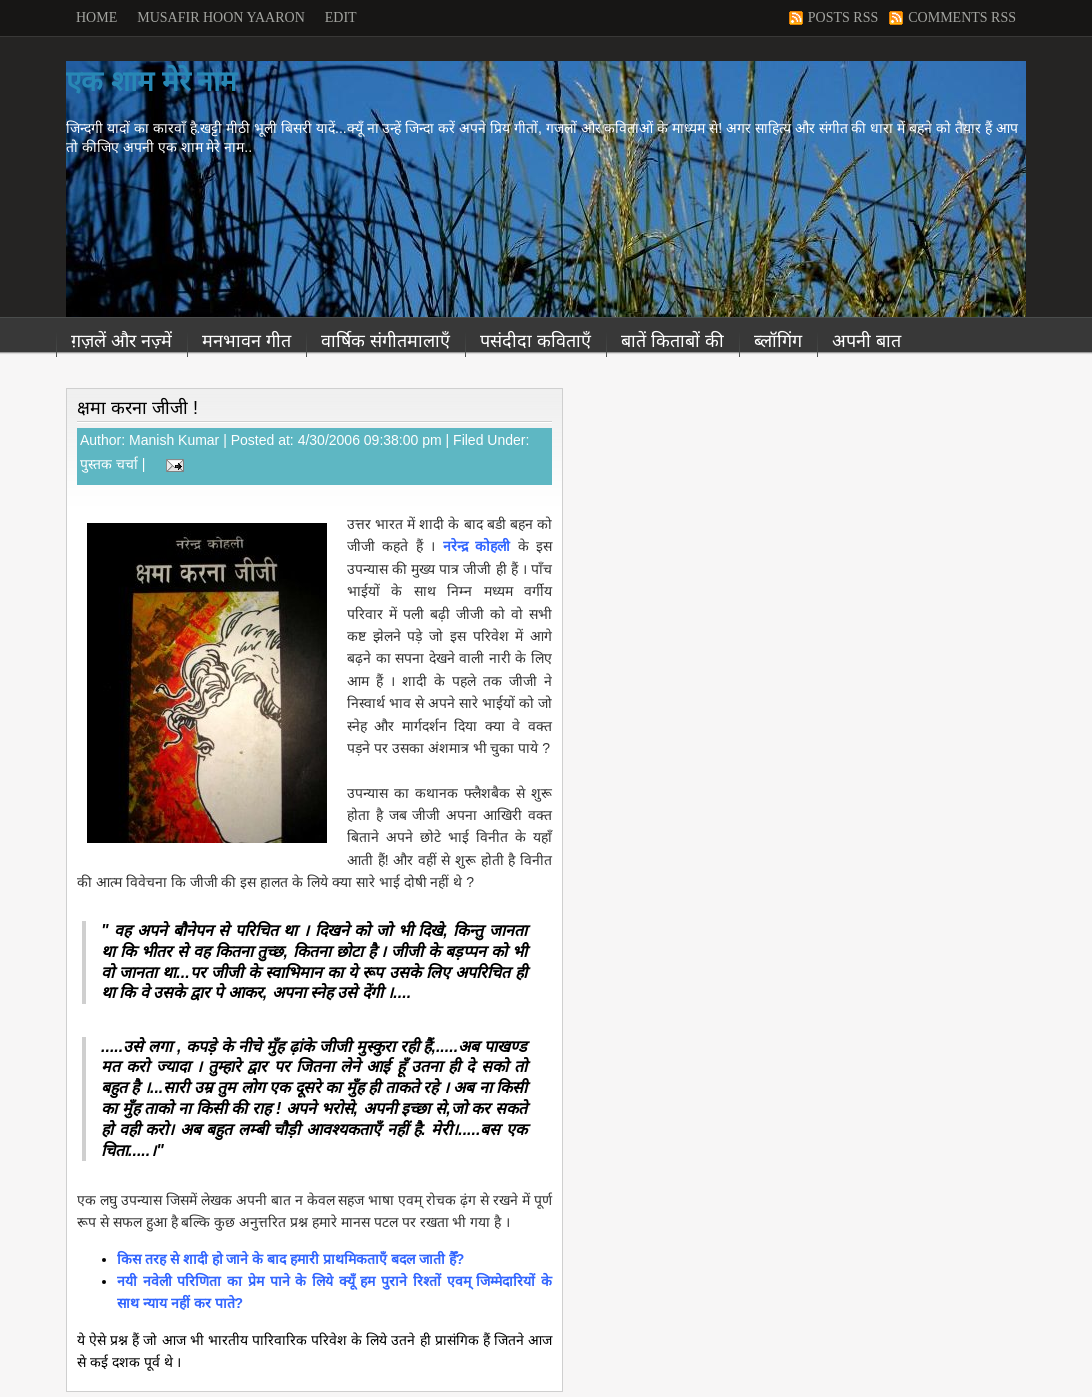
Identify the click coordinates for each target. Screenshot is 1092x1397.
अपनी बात (866, 341)
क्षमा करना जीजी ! (137, 408)
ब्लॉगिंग (778, 341)
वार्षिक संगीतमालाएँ (385, 341)
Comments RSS (962, 17)
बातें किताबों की (672, 341)
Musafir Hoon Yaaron (221, 17)
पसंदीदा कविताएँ (535, 341)
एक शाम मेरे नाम (151, 81)
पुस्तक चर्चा (109, 464)
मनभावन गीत (246, 341)
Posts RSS (843, 17)
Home (96, 17)
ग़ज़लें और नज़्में (121, 341)
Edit (341, 17)
